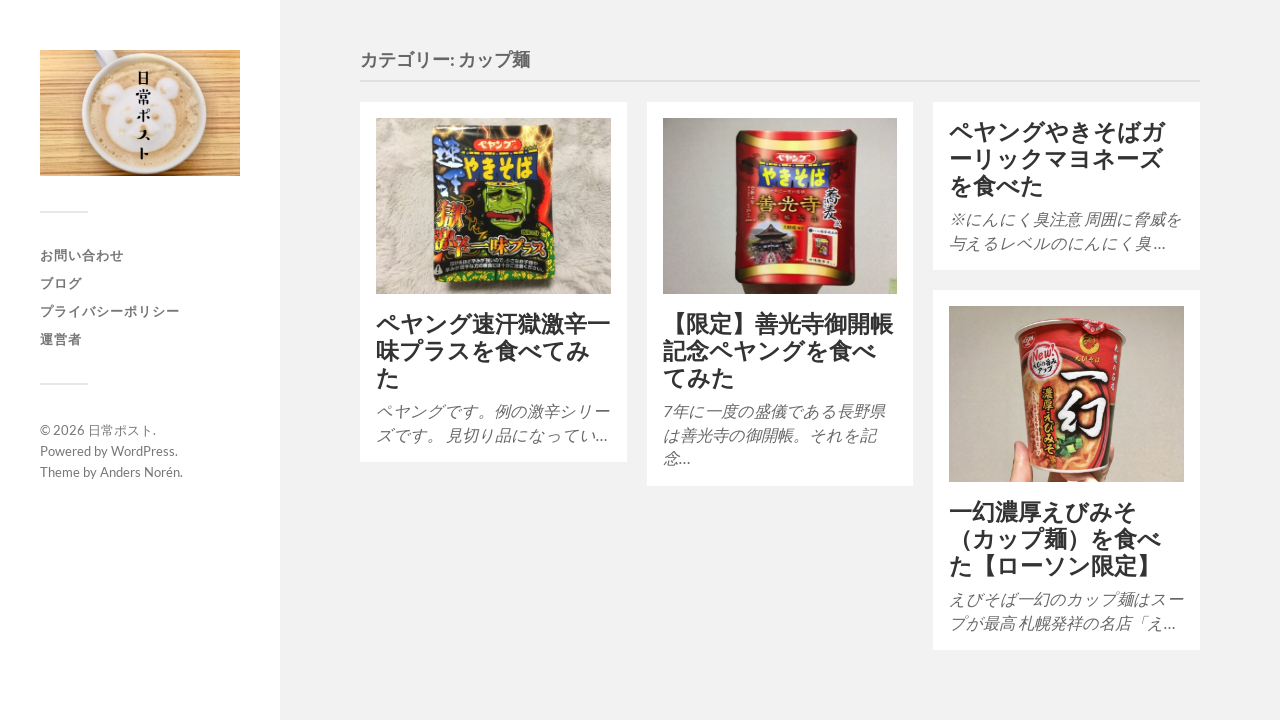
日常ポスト (120, 430)
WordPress (143, 451)
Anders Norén (140, 472)
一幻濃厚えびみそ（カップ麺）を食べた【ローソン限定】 (1055, 538)
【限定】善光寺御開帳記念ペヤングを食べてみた (778, 350)
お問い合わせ (82, 255)
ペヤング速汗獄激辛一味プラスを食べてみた (493, 350)
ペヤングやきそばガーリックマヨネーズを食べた (1057, 158)
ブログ (61, 283)
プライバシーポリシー (110, 311)
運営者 (61, 339)
